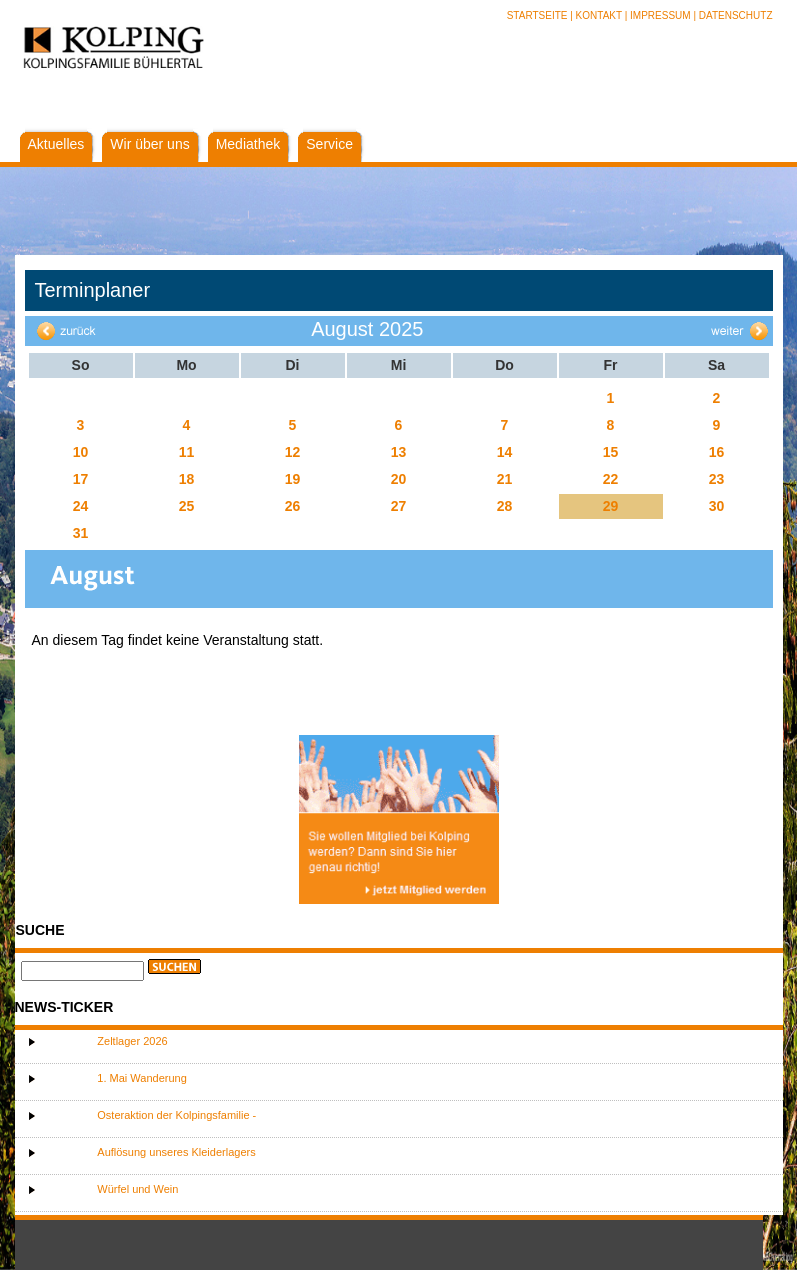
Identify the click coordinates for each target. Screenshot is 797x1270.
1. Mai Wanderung (141, 1078)
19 (293, 479)
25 (187, 506)
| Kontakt (597, 15)
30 (717, 506)
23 (717, 479)
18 (187, 479)
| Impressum (658, 15)
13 (399, 452)
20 (399, 479)
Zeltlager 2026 (132, 1041)
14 (505, 452)
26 (293, 506)
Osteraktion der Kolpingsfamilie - (176, 1115)
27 (399, 506)
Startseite (539, 15)
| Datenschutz (732, 15)
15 (611, 452)
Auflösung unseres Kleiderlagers (176, 1152)
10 (81, 452)
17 (81, 479)
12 (293, 452)
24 (81, 506)
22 (611, 479)
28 (505, 506)
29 (611, 506)
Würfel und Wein (137, 1189)
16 (717, 452)
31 (81, 533)
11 (187, 452)
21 (505, 479)
